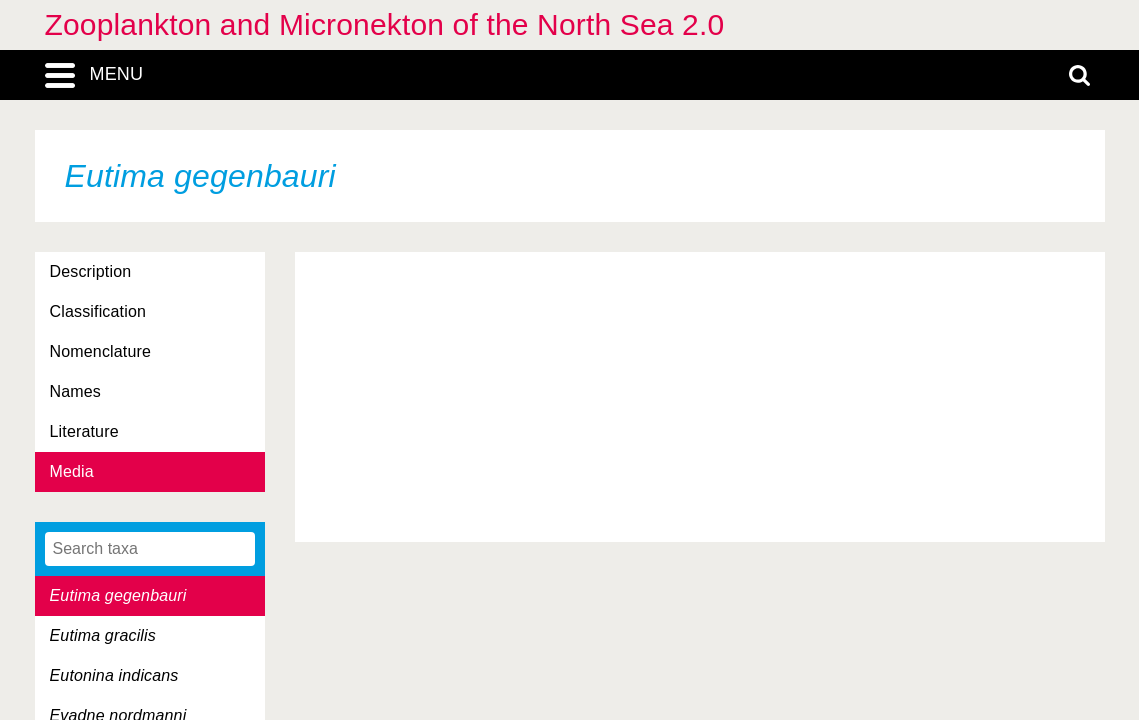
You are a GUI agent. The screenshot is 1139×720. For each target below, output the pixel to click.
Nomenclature (101, 351)
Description (91, 271)
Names (75, 391)
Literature (84, 431)
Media (72, 471)
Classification (98, 311)
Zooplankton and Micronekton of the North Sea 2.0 (385, 24)
